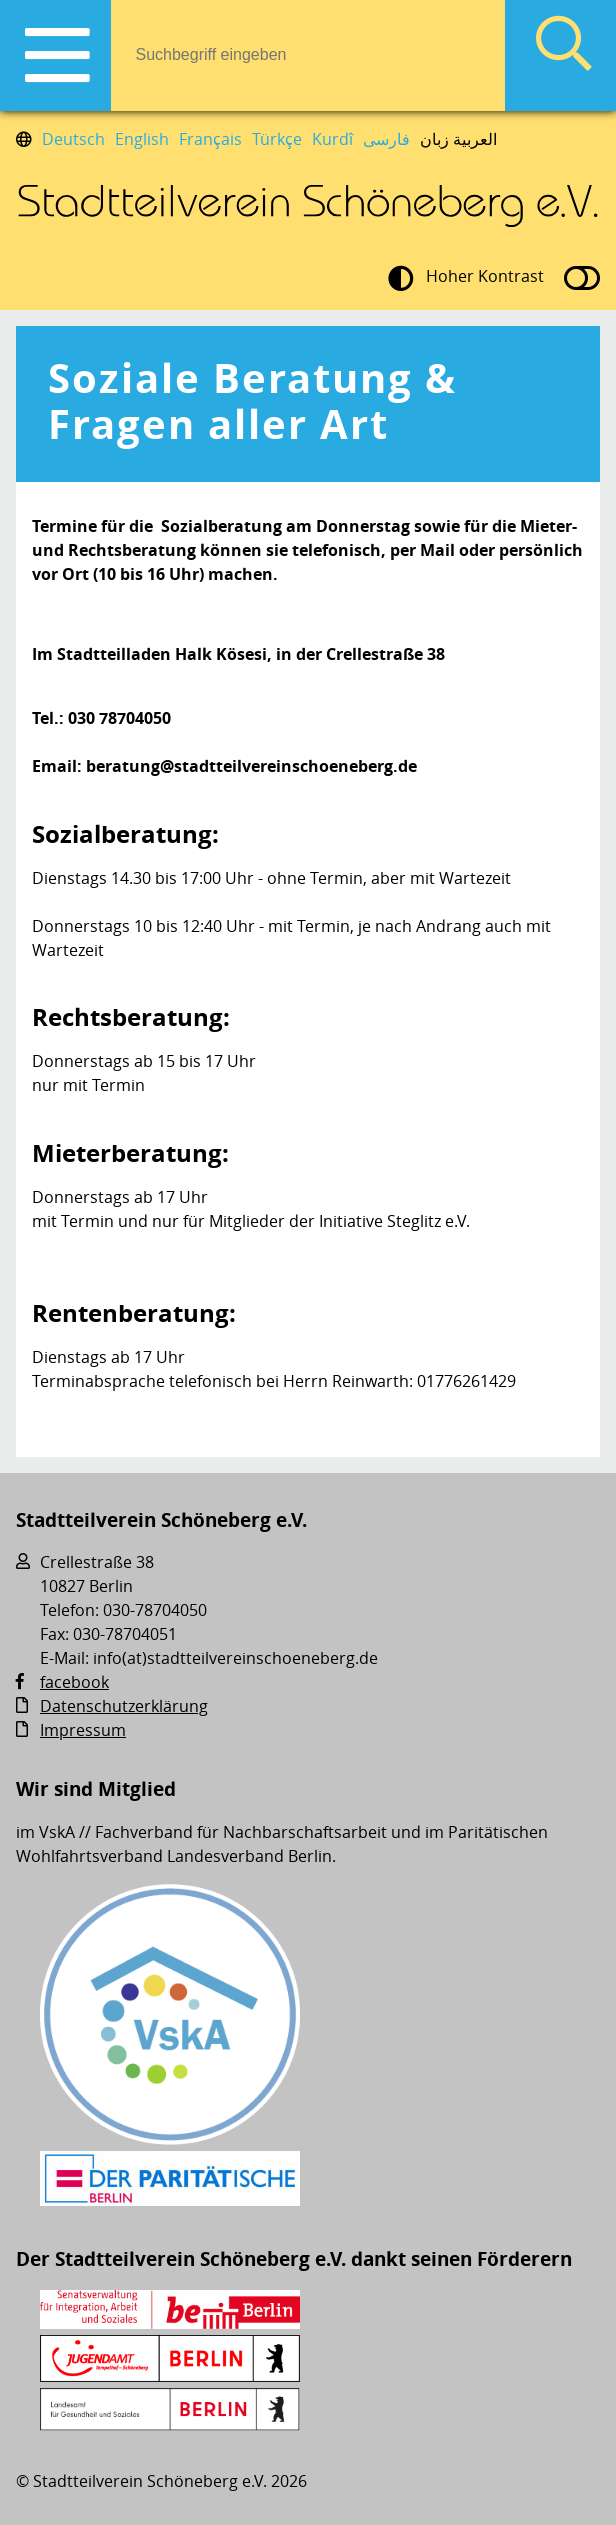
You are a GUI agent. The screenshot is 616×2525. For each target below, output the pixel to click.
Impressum (83, 1730)
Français (210, 139)
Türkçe (277, 139)
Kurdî (332, 139)
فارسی (386, 139)
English (142, 139)
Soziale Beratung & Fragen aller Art (252, 401)
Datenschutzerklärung (124, 1706)
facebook (74, 1682)
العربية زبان (458, 139)
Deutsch (73, 139)
